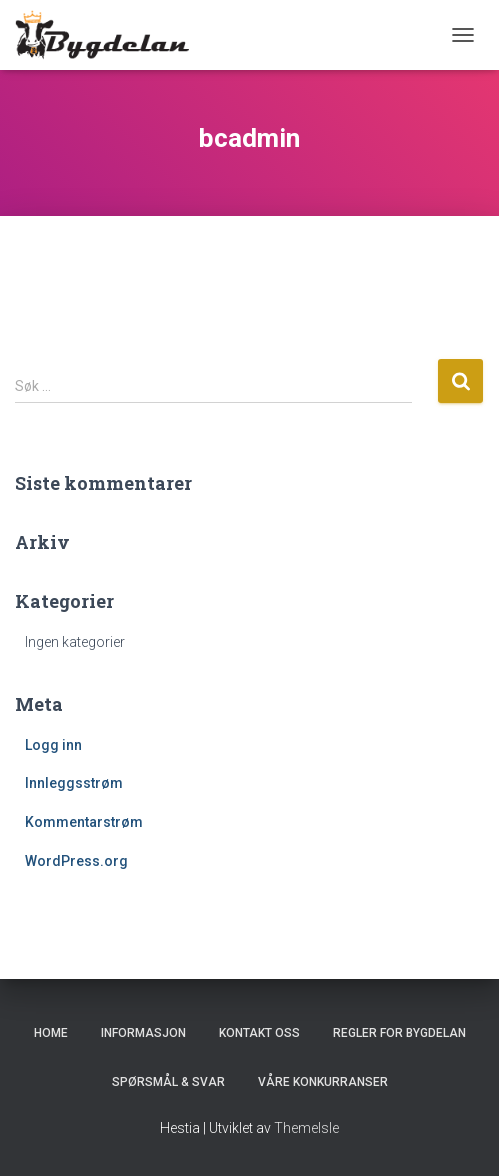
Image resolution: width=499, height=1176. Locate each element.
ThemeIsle (306, 1128)
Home (51, 1033)
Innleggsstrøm (74, 783)
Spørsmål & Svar (168, 1082)
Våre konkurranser (323, 1082)
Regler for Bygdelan (399, 1033)
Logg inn (53, 745)
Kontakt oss (259, 1033)
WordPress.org (76, 861)
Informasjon (143, 1033)
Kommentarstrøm (84, 822)
